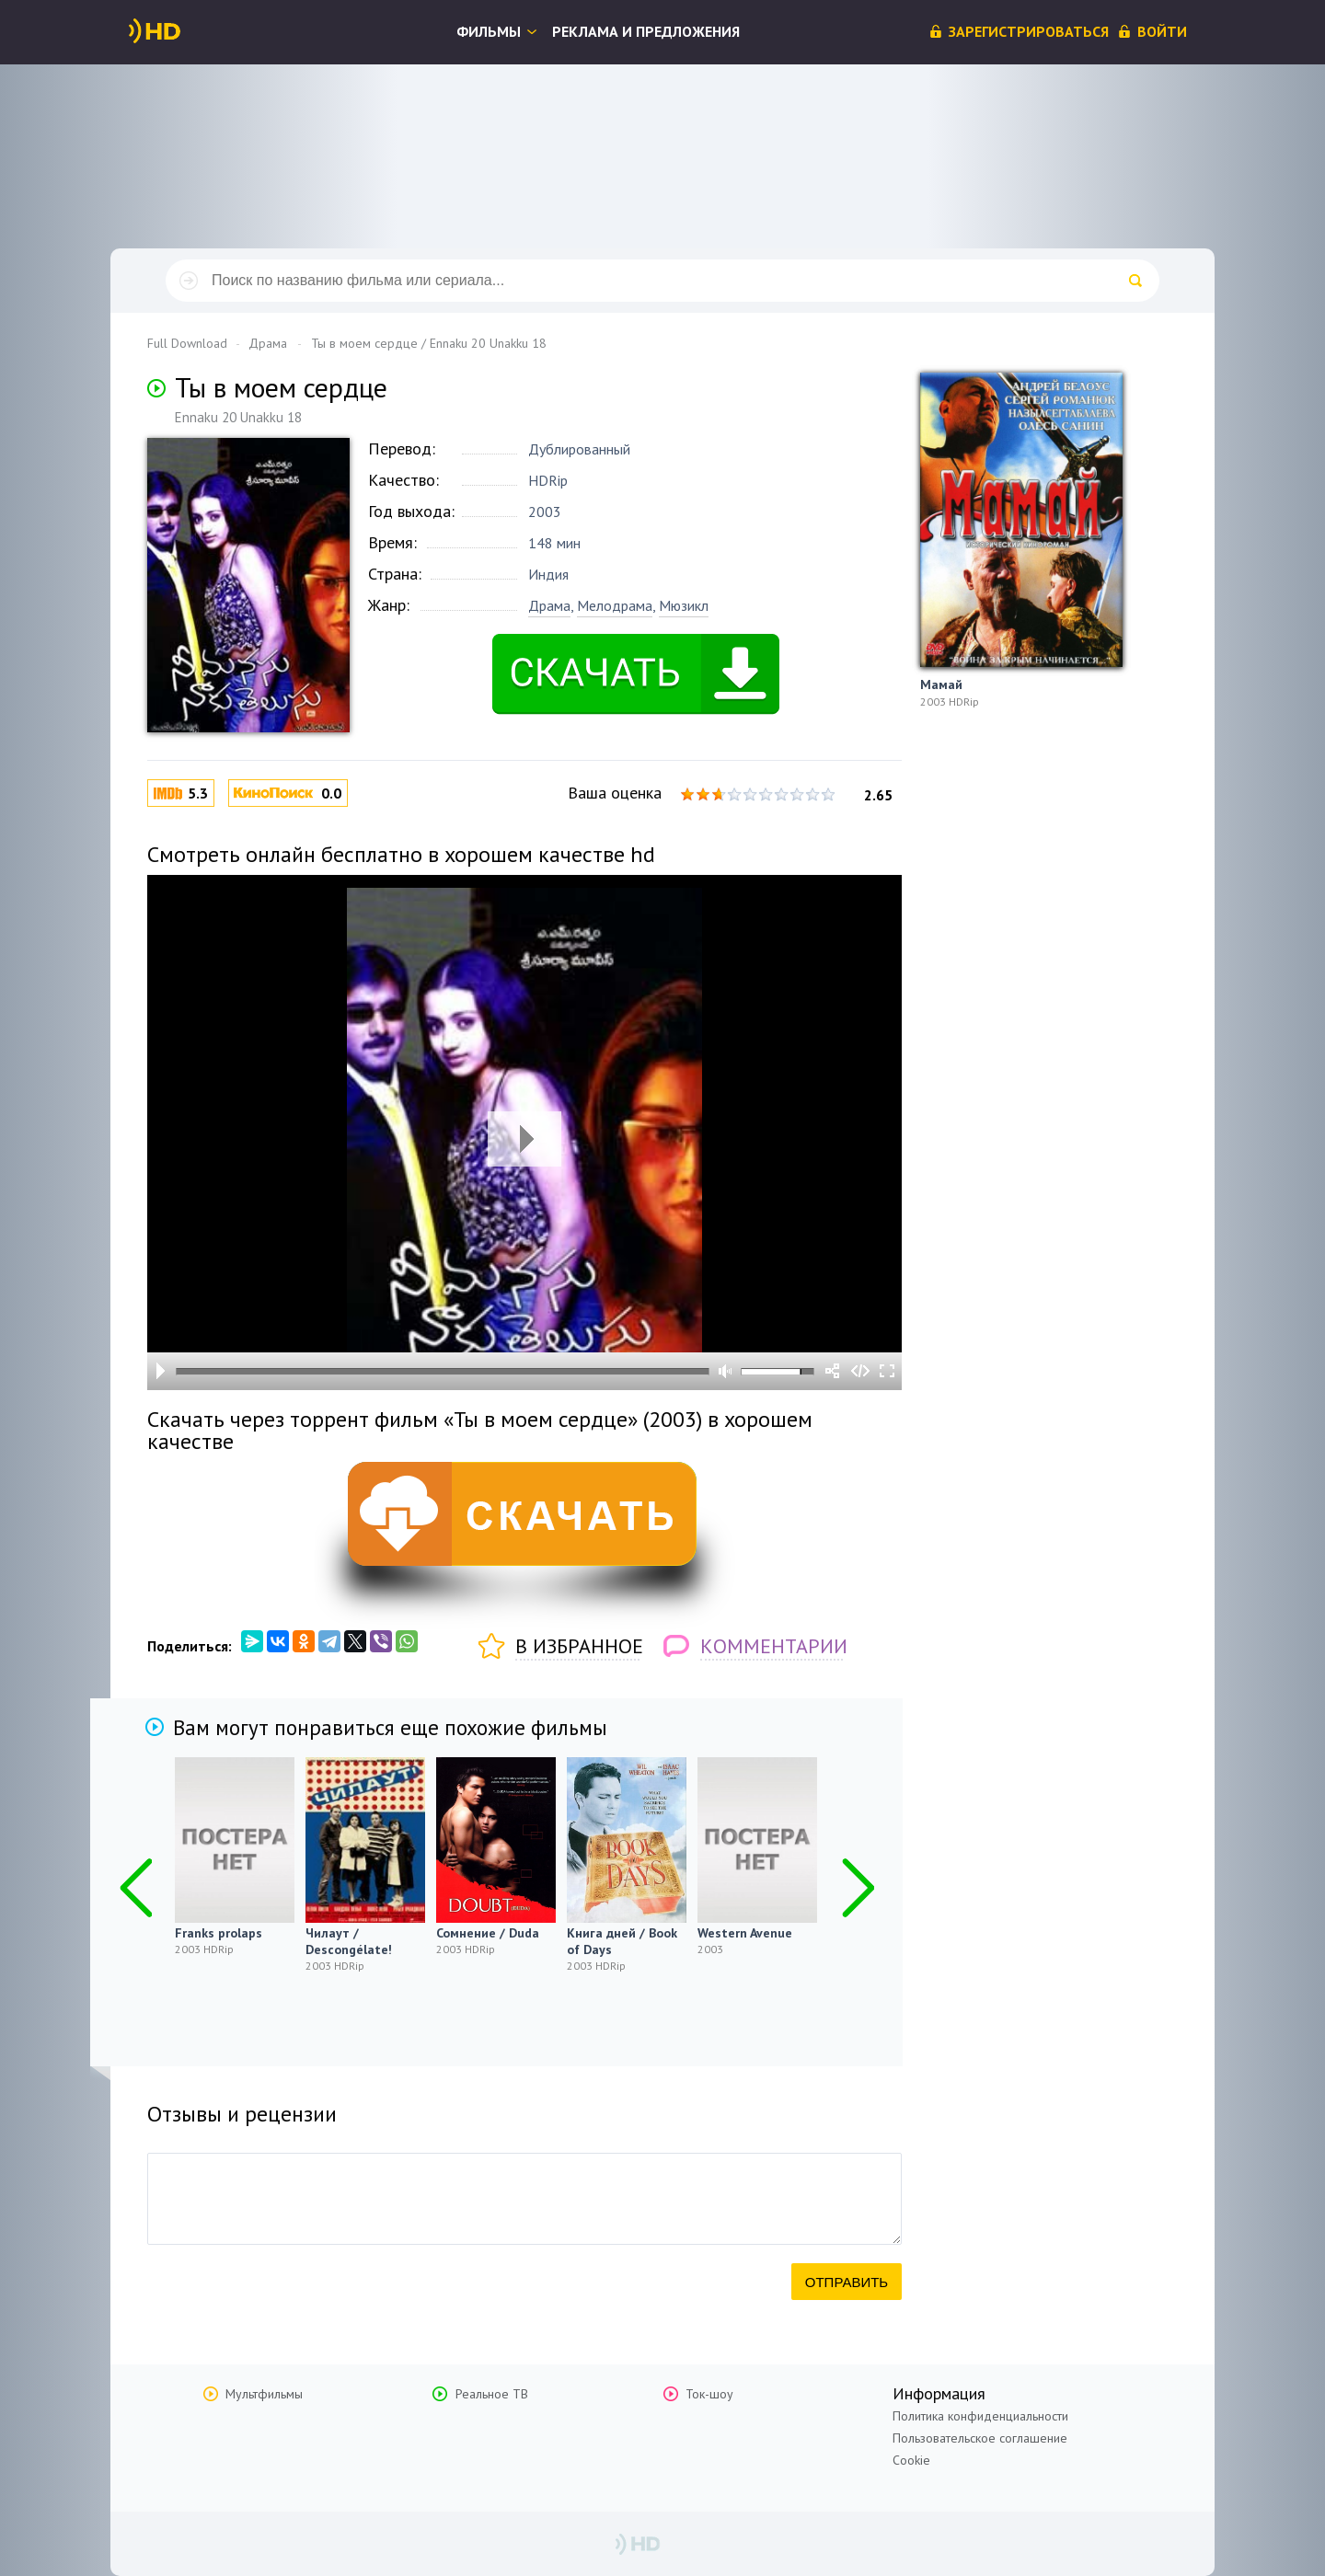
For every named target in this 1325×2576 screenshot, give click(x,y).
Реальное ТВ (491, 2394)
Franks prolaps (218, 1933)
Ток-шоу (709, 2394)
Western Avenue (744, 1933)
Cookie (911, 2460)
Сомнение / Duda (487, 1933)
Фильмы (488, 31)
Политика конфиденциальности (980, 2416)
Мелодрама (614, 605)
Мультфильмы (264, 2394)
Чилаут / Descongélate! (348, 1941)
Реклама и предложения (646, 31)
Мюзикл (684, 605)
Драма (549, 605)
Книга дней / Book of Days (622, 1941)
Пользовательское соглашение (980, 2438)
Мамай (941, 684)
